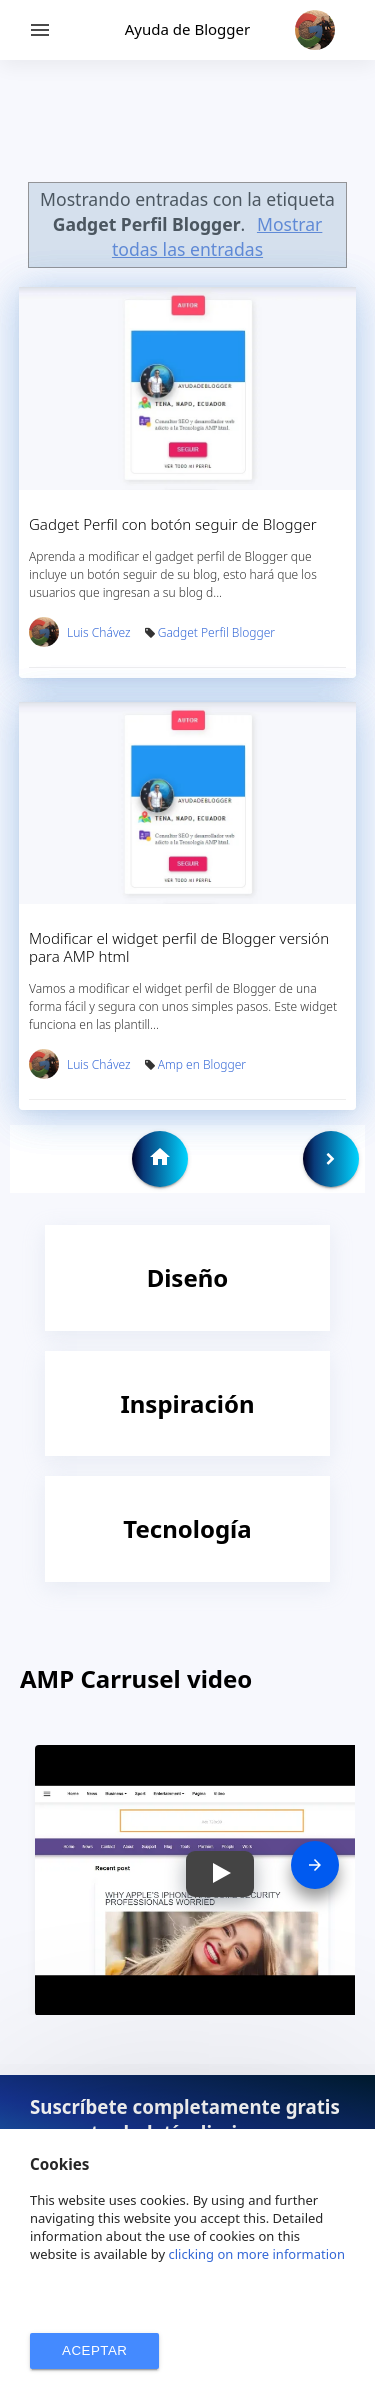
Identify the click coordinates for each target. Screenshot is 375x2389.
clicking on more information (257, 2254)
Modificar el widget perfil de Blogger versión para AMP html (179, 947)
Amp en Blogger (202, 1064)
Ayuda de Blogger (187, 29)
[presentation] (315, 1865)
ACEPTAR (94, 2350)
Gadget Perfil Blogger (216, 632)
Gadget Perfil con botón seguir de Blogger (173, 524)
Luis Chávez (99, 632)
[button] (220, 1874)
